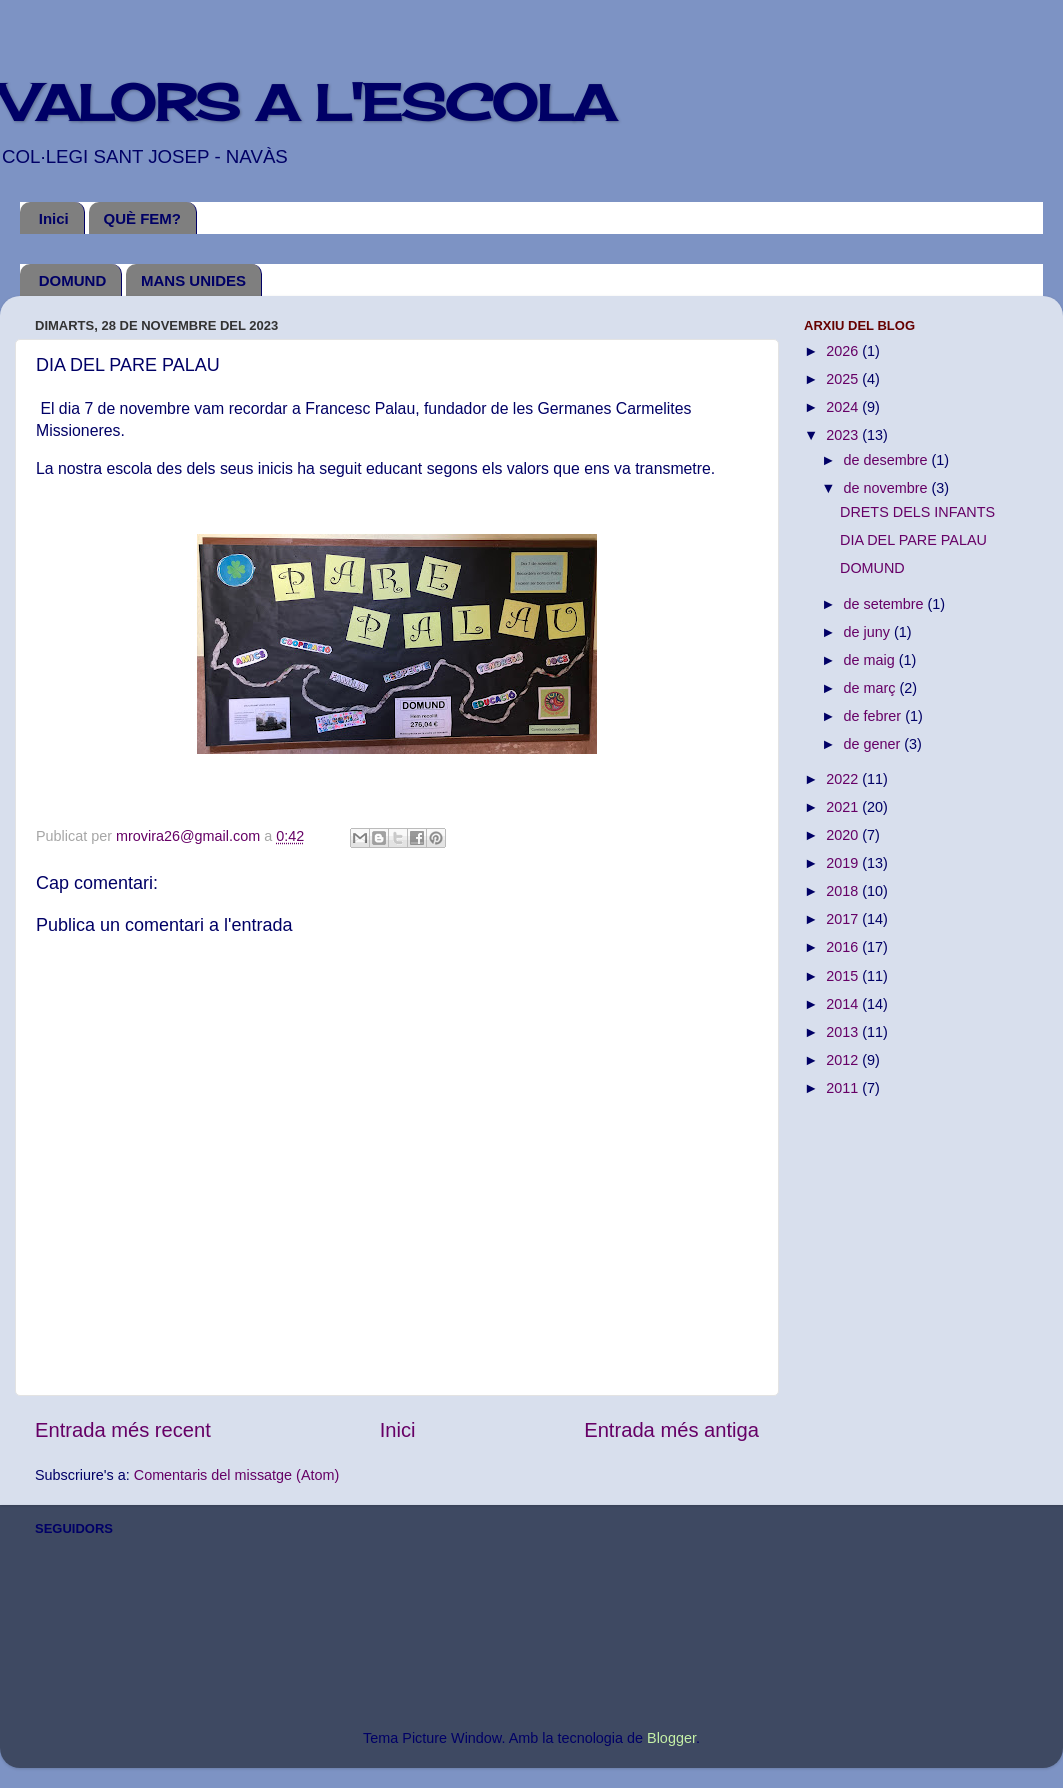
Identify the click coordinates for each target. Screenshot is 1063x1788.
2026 (844, 351)
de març (872, 688)
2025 (844, 379)
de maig (871, 660)
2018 (844, 891)
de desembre (888, 460)
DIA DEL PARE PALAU (913, 540)
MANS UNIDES (193, 280)
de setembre (886, 604)
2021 (844, 807)
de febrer (875, 716)
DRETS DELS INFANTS (917, 512)
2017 (844, 919)
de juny (869, 632)
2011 (844, 1088)
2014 (844, 1004)
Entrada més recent (123, 1430)
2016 (844, 947)
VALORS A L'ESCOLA (307, 102)
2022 (844, 779)
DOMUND (73, 280)
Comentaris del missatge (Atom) (237, 1475)
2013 (844, 1032)
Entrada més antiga (671, 1430)
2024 (844, 407)
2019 (844, 863)
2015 (844, 976)
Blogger (671, 1738)
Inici (54, 218)
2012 (844, 1060)
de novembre (888, 488)
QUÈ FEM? (143, 218)
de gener (874, 744)
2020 (844, 835)
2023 (844, 435)
